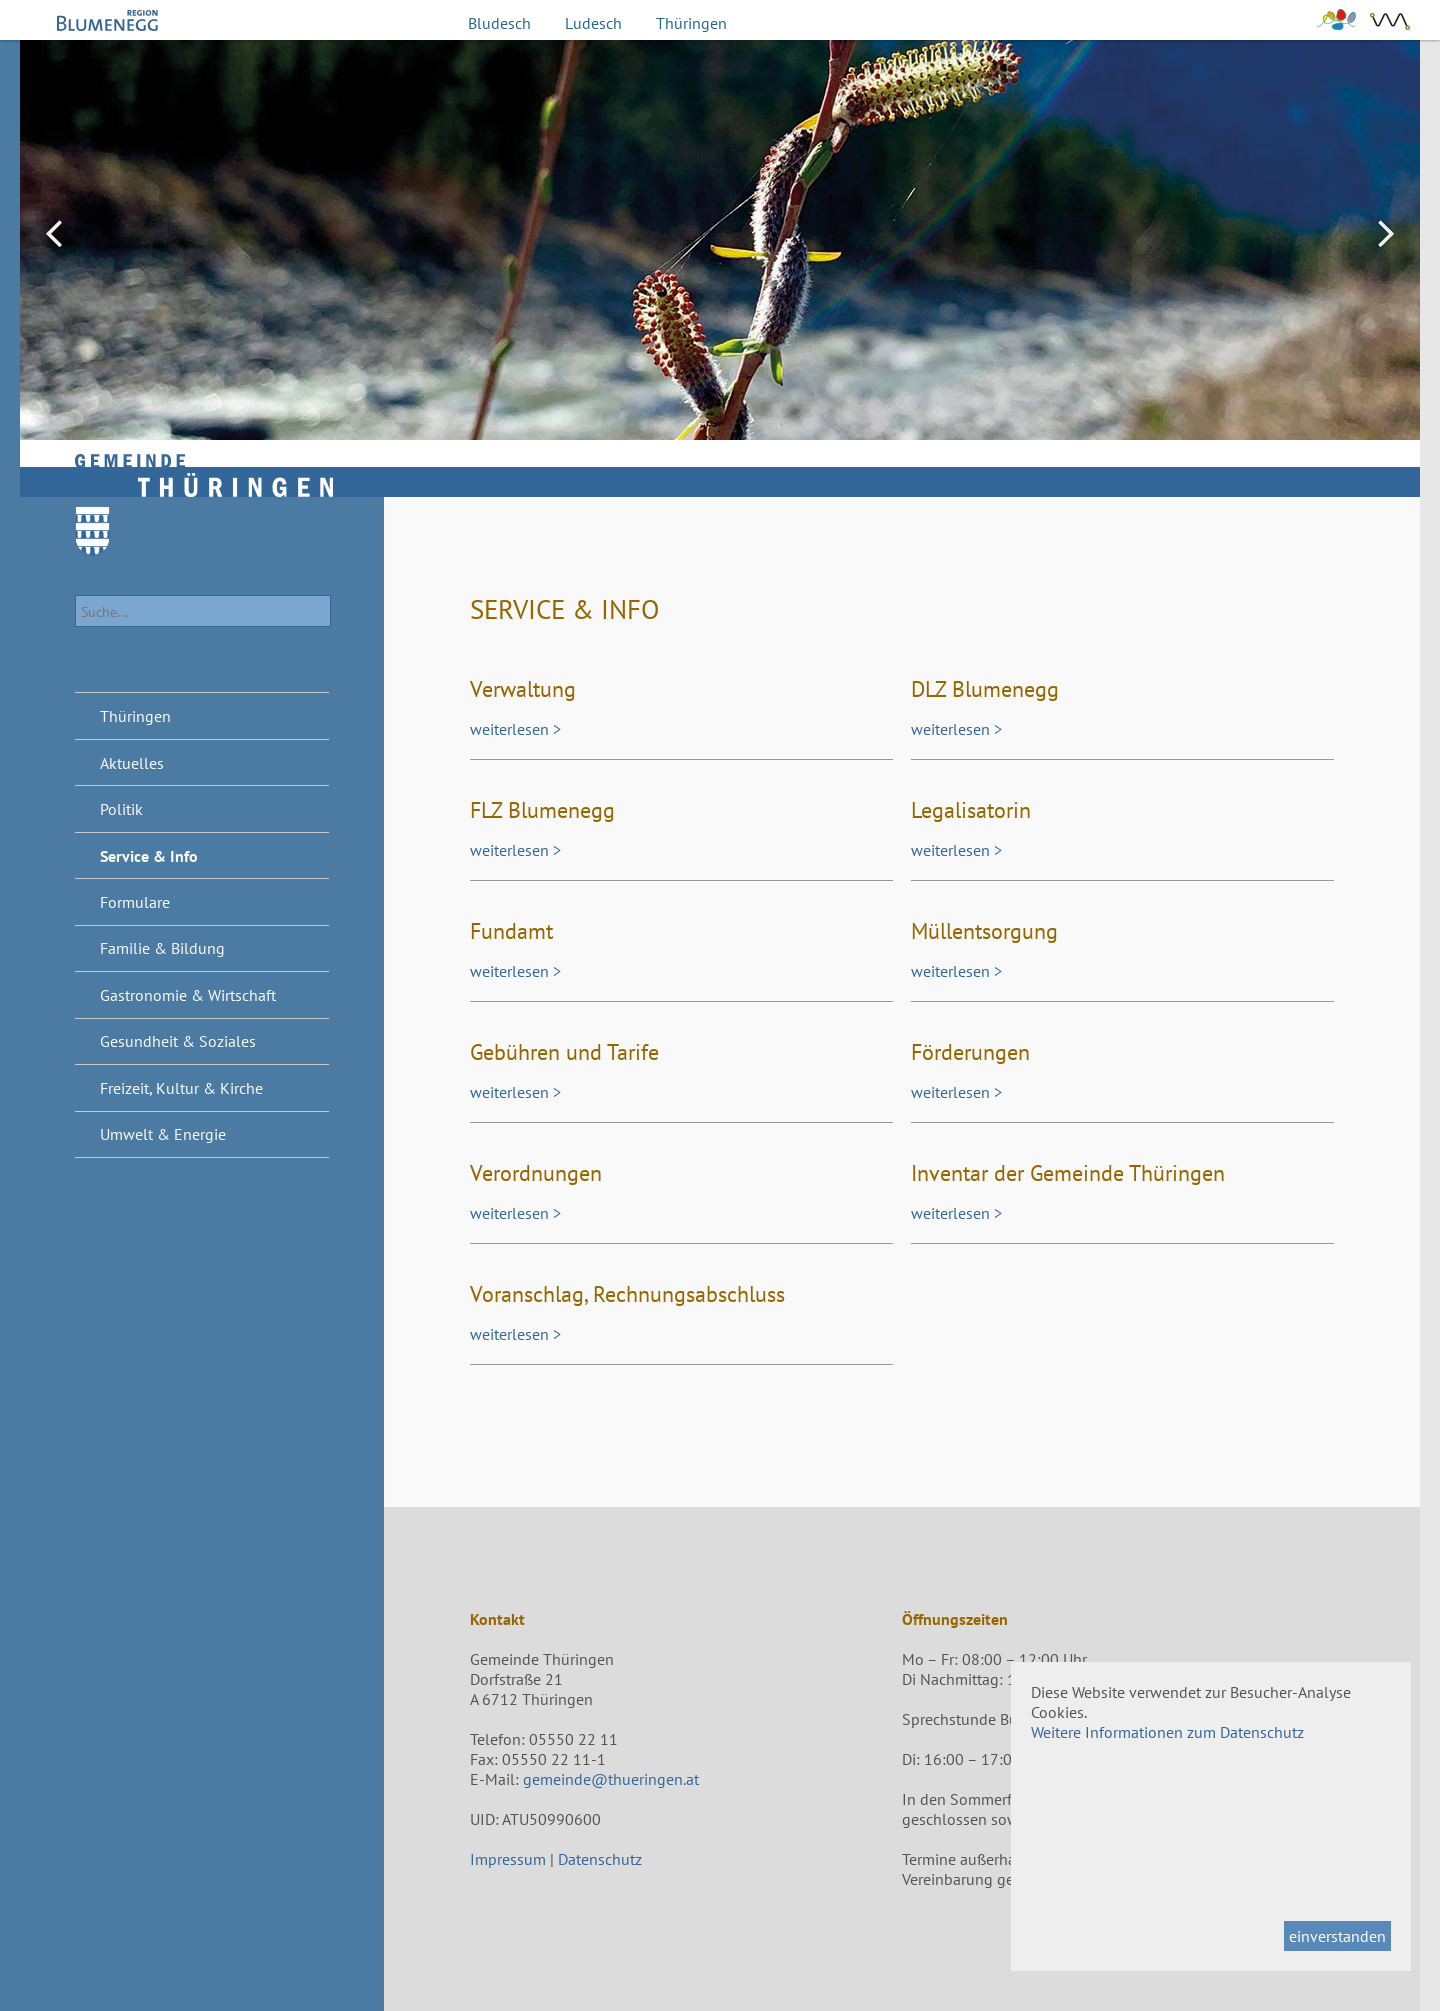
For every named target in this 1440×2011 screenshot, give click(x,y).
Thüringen (691, 23)
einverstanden (1337, 1936)
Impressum (508, 1859)
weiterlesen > (515, 729)
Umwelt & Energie (163, 1134)
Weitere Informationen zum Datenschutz (1167, 1732)
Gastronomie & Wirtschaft (188, 995)
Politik (121, 809)
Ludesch (593, 23)
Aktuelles (132, 763)
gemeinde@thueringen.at (611, 1779)
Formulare (135, 902)
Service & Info (149, 856)
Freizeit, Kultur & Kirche (181, 1088)
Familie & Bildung (162, 948)
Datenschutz (600, 1859)
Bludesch (499, 23)
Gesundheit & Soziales (178, 1041)
